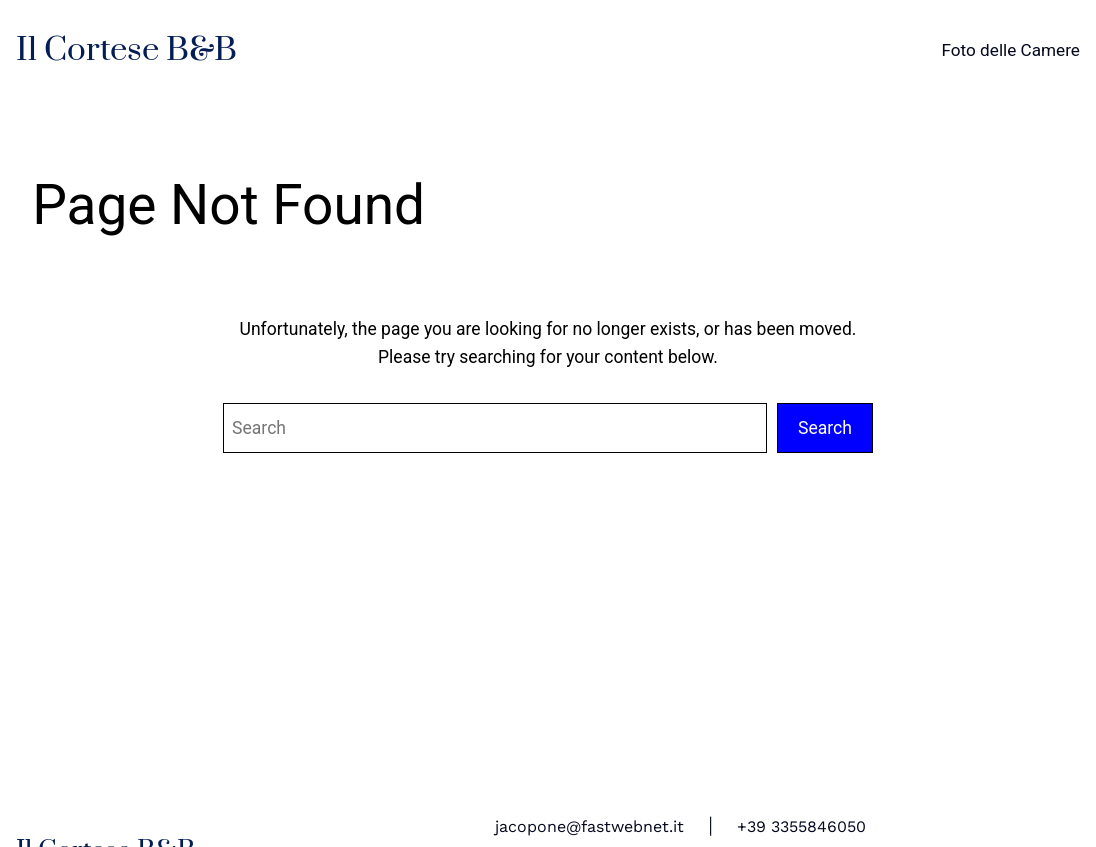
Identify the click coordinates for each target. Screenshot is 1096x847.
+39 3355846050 (801, 826)
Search (825, 428)
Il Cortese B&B (126, 50)
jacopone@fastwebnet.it (589, 826)
